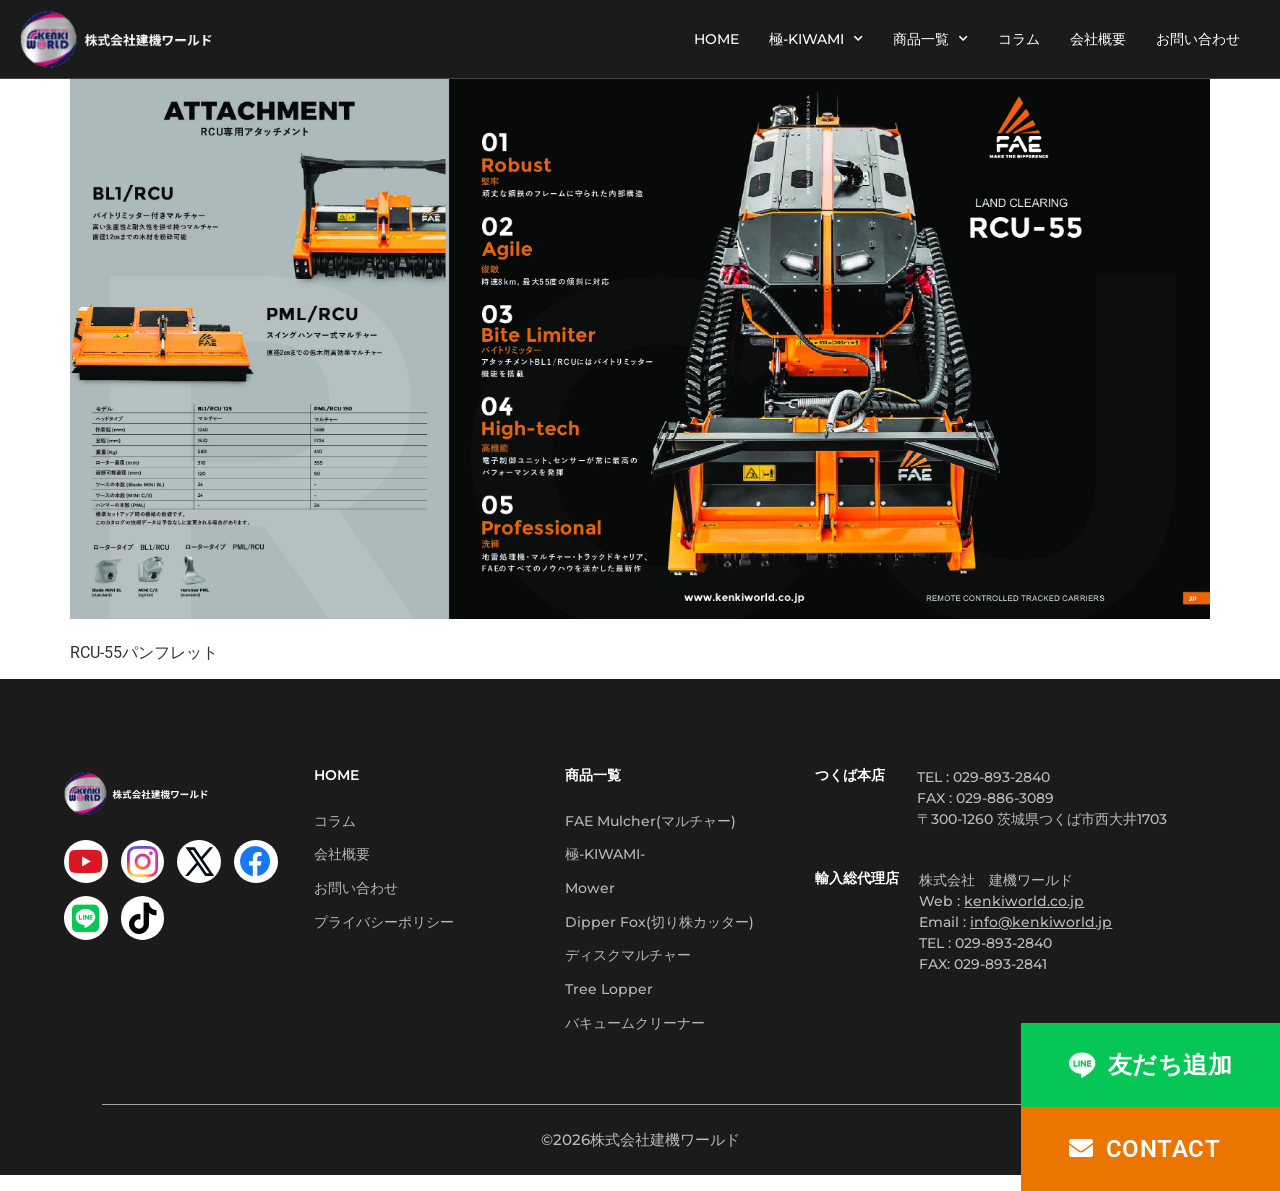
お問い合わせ (1198, 39)
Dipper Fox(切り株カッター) (659, 930)
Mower (590, 894)
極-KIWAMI (816, 39)
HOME (716, 39)
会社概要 (1098, 39)
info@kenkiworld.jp (1041, 922)
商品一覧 (930, 39)
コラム (1019, 39)
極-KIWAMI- (605, 858)
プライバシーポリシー (384, 930)
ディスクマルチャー (628, 966)
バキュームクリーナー (635, 1038)
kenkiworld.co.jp (1024, 901)
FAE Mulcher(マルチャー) (650, 822)
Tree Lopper (609, 1002)
